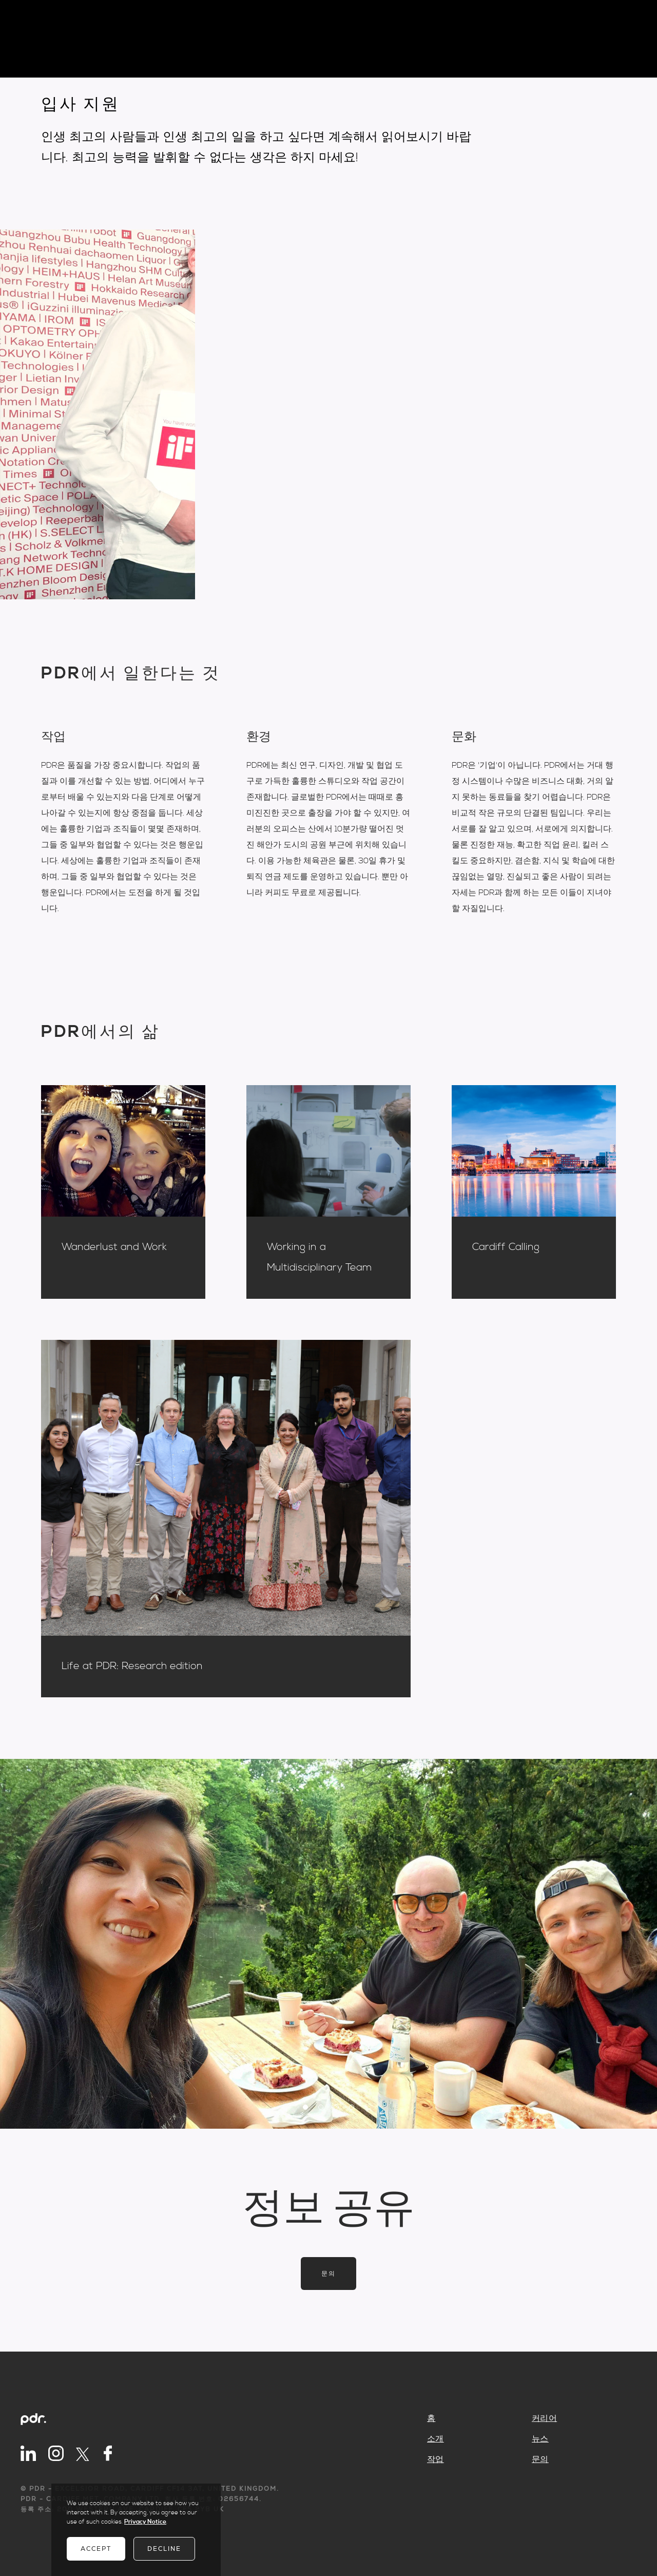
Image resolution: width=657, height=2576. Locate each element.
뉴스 (540, 2439)
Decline (164, 2549)
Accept (96, 2549)
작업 (435, 2459)
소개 (435, 2439)
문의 (328, 2273)
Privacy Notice (145, 2522)
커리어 (544, 2418)
